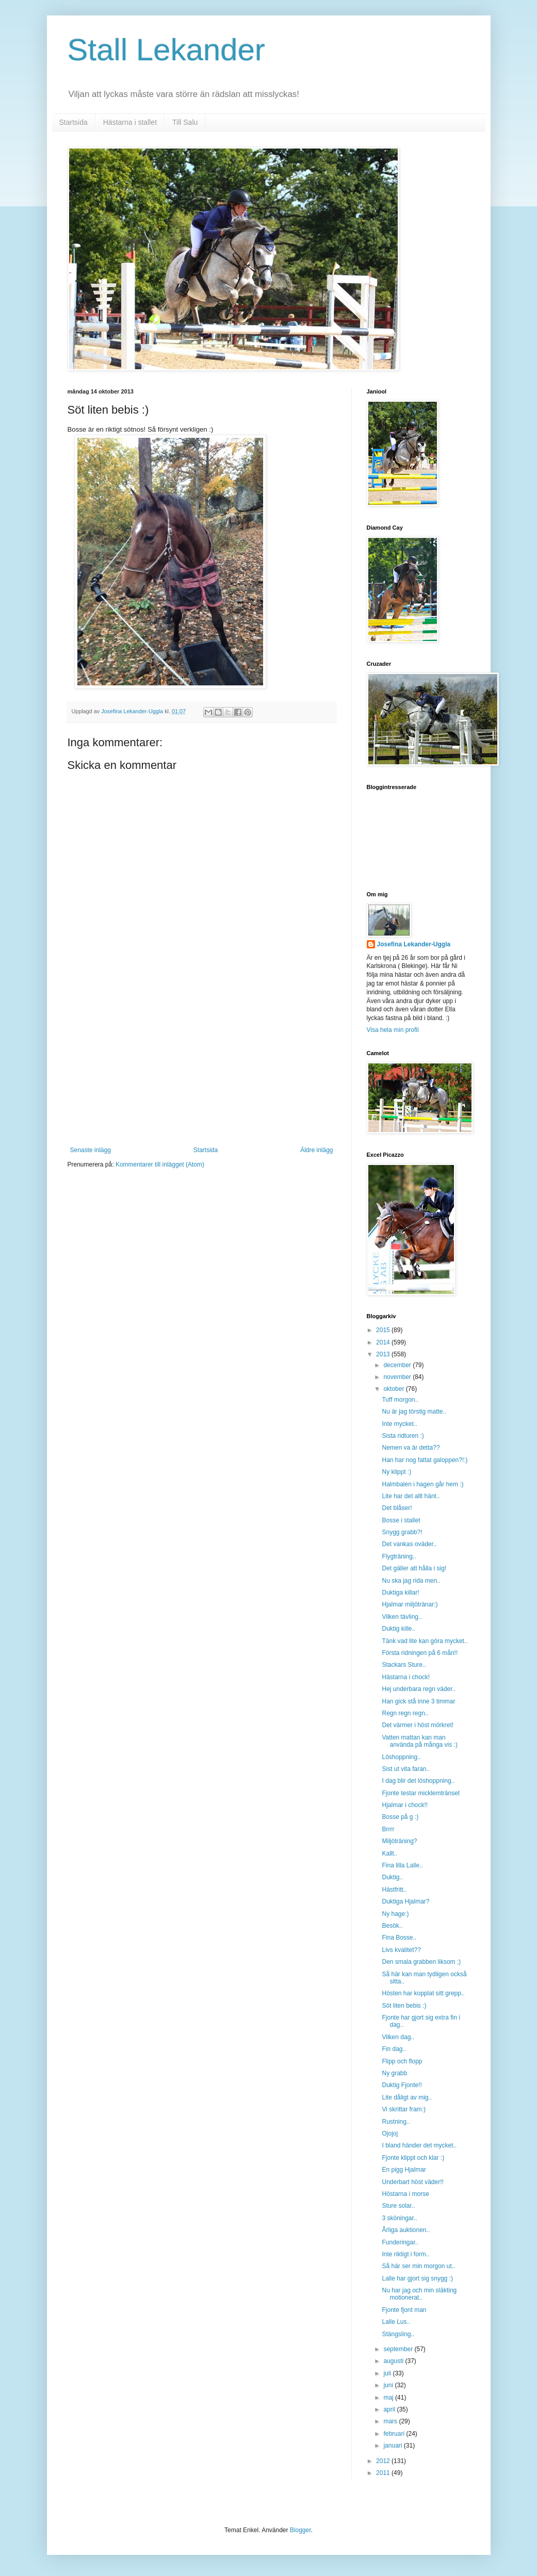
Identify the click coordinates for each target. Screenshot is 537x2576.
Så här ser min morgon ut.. (418, 2266)
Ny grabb (394, 2073)
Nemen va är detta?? (411, 1447)
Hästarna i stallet (130, 122)
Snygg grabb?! (402, 1532)
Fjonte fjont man (404, 2310)
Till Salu (185, 122)
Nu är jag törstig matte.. (414, 1411)
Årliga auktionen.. (406, 2230)
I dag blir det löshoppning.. (418, 1780)
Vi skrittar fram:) (403, 2109)
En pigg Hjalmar (404, 2169)
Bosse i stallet (401, 1520)
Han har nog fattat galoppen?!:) (424, 1460)
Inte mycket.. (399, 1424)
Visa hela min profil (393, 1029)
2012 (384, 2461)
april (390, 2409)
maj (389, 2397)
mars (391, 2421)
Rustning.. (396, 2121)
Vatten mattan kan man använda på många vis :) (419, 1741)
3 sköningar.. (399, 2218)
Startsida (73, 122)
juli (388, 2373)
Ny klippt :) (396, 1471)
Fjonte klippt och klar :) (413, 2157)
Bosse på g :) (400, 1816)
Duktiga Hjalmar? (405, 1901)
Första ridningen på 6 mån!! (420, 1652)
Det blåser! (397, 1508)
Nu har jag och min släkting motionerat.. (419, 2294)
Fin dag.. (394, 2049)
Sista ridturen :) (403, 1435)
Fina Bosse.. (399, 1937)
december (398, 1365)
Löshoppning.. (401, 1757)
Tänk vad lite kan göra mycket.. (424, 1641)
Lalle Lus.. (396, 2321)
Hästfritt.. (394, 1889)
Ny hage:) (395, 1913)
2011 (384, 2472)
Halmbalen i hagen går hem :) (422, 1484)
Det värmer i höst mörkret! (417, 1725)
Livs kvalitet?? (401, 1950)
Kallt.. (389, 1853)
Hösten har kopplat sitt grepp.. (423, 1993)
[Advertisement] (201, 1069)
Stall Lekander (167, 49)
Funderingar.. (400, 2242)
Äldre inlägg (316, 1150)
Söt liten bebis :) (404, 2005)
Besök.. (392, 1925)
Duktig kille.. (398, 1628)
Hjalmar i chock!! (405, 1805)
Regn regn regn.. (405, 1713)
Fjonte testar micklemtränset (421, 1793)
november (398, 1377)
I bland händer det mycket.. (419, 2145)
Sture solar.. (398, 2205)
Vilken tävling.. (401, 1616)
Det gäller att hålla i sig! (414, 1568)
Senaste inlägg (90, 1150)
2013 (384, 1354)
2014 (384, 1342)
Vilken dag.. (398, 2037)
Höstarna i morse (405, 2193)
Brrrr (388, 1829)
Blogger (300, 2530)
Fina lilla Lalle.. (402, 1865)
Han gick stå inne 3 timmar (418, 1701)
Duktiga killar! (400, 1592)
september (398, 2349)
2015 (384, 1330)
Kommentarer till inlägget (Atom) (160, 1164)
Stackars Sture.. (404, 1664)
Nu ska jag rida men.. (411, 1580)
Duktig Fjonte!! (401, 2085)
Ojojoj (390, 2133)
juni (389, 2385)
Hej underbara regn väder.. (418, 1689)
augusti (394, 2361)
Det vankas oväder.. (409, 1544)
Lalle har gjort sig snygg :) (417, 2278)
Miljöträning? (399, 1841)
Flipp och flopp (402, 2061)
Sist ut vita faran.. (406, 1769)
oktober (394, 1388)
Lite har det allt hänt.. (411, 1496)
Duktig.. (392, 1877)
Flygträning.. (399, 1556)
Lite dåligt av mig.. (407, 2097)
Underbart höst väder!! (412, 2182)
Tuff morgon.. (400, 1399)
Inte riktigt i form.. (405, 2254)
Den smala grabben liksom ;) (421, 1961)
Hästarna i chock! (406, 1677)
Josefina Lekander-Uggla (414, 944)
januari (393, 2445)
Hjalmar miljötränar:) (409, 1604)
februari (394, 2433)
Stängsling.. (398, 2334)
